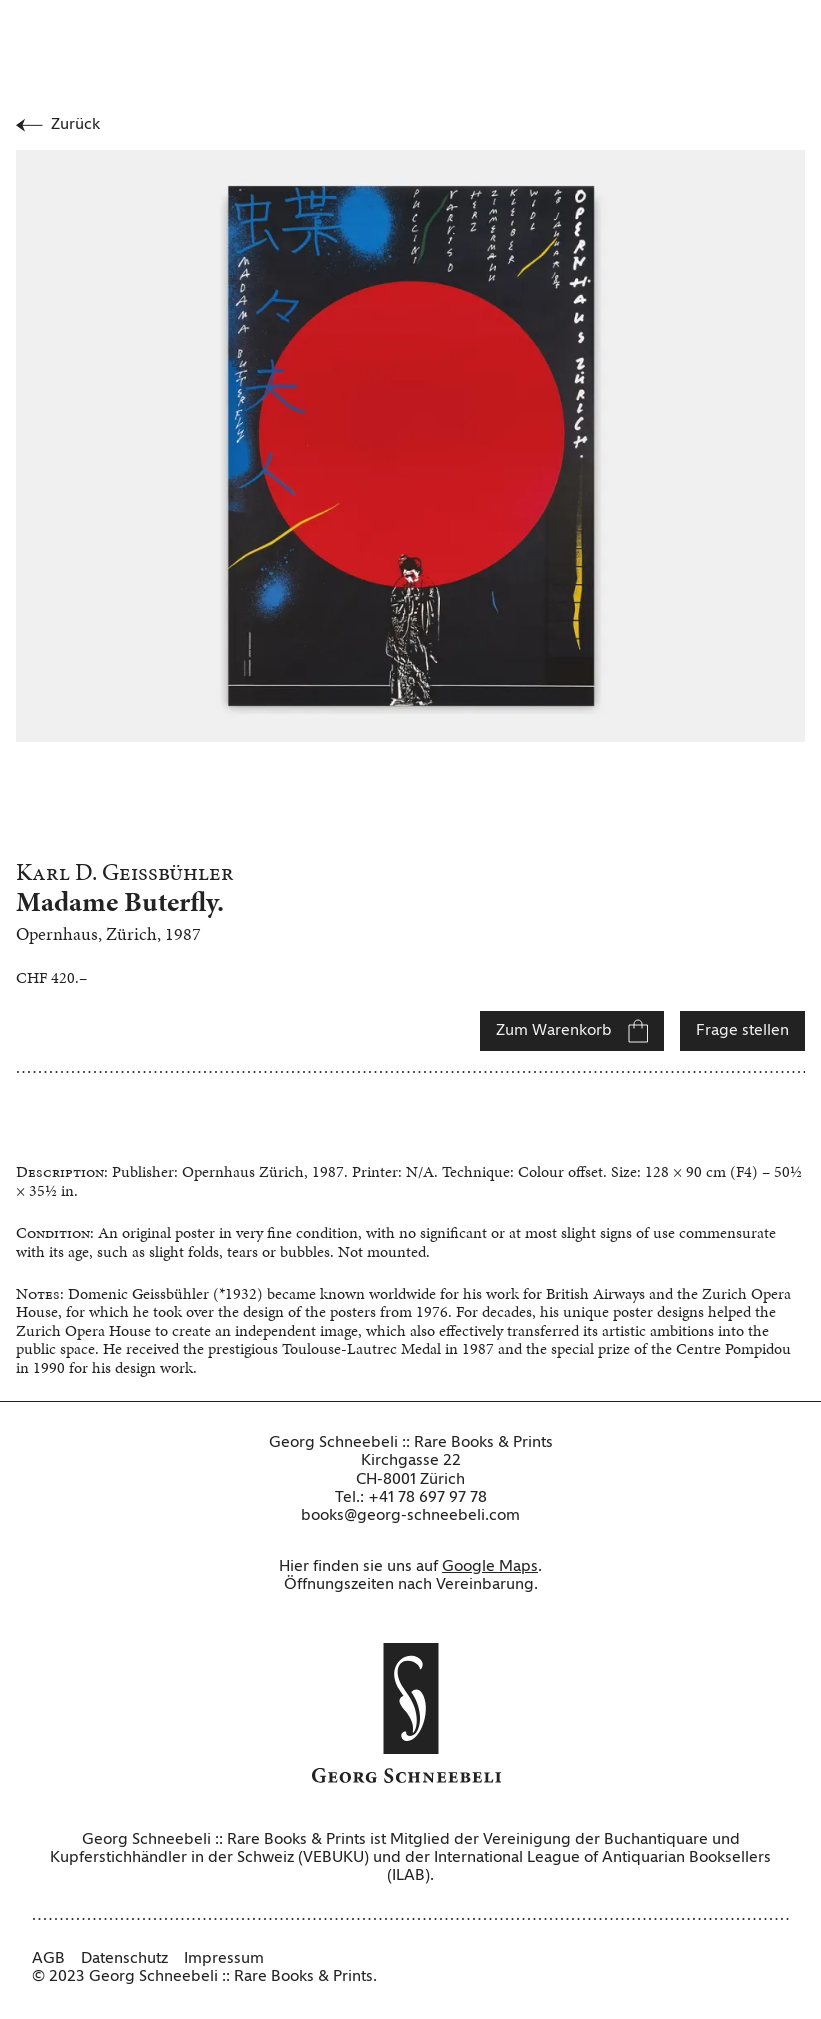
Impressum (224, 1959)
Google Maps (490, 1567)
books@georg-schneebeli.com (410, 1516)
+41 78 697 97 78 (427, 1498)
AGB (48, 1959)
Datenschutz (124, 1959)
